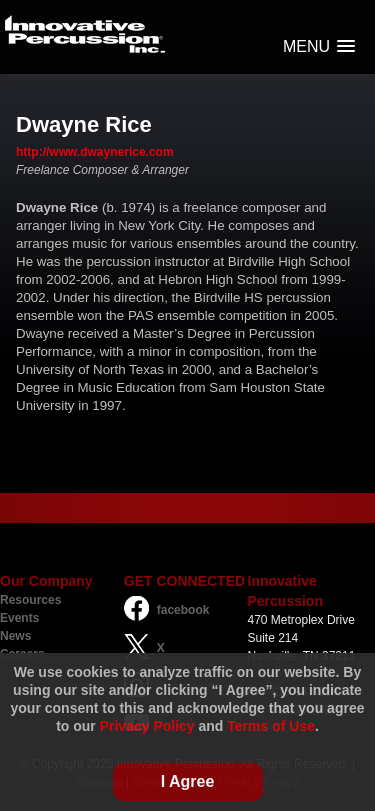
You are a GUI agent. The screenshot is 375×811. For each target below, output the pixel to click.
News (15, 636)
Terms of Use (271, 726)
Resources (30, 600)
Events (19, 618)
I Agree (188, 781)
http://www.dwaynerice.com (95, 152)
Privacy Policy (147, 726)
